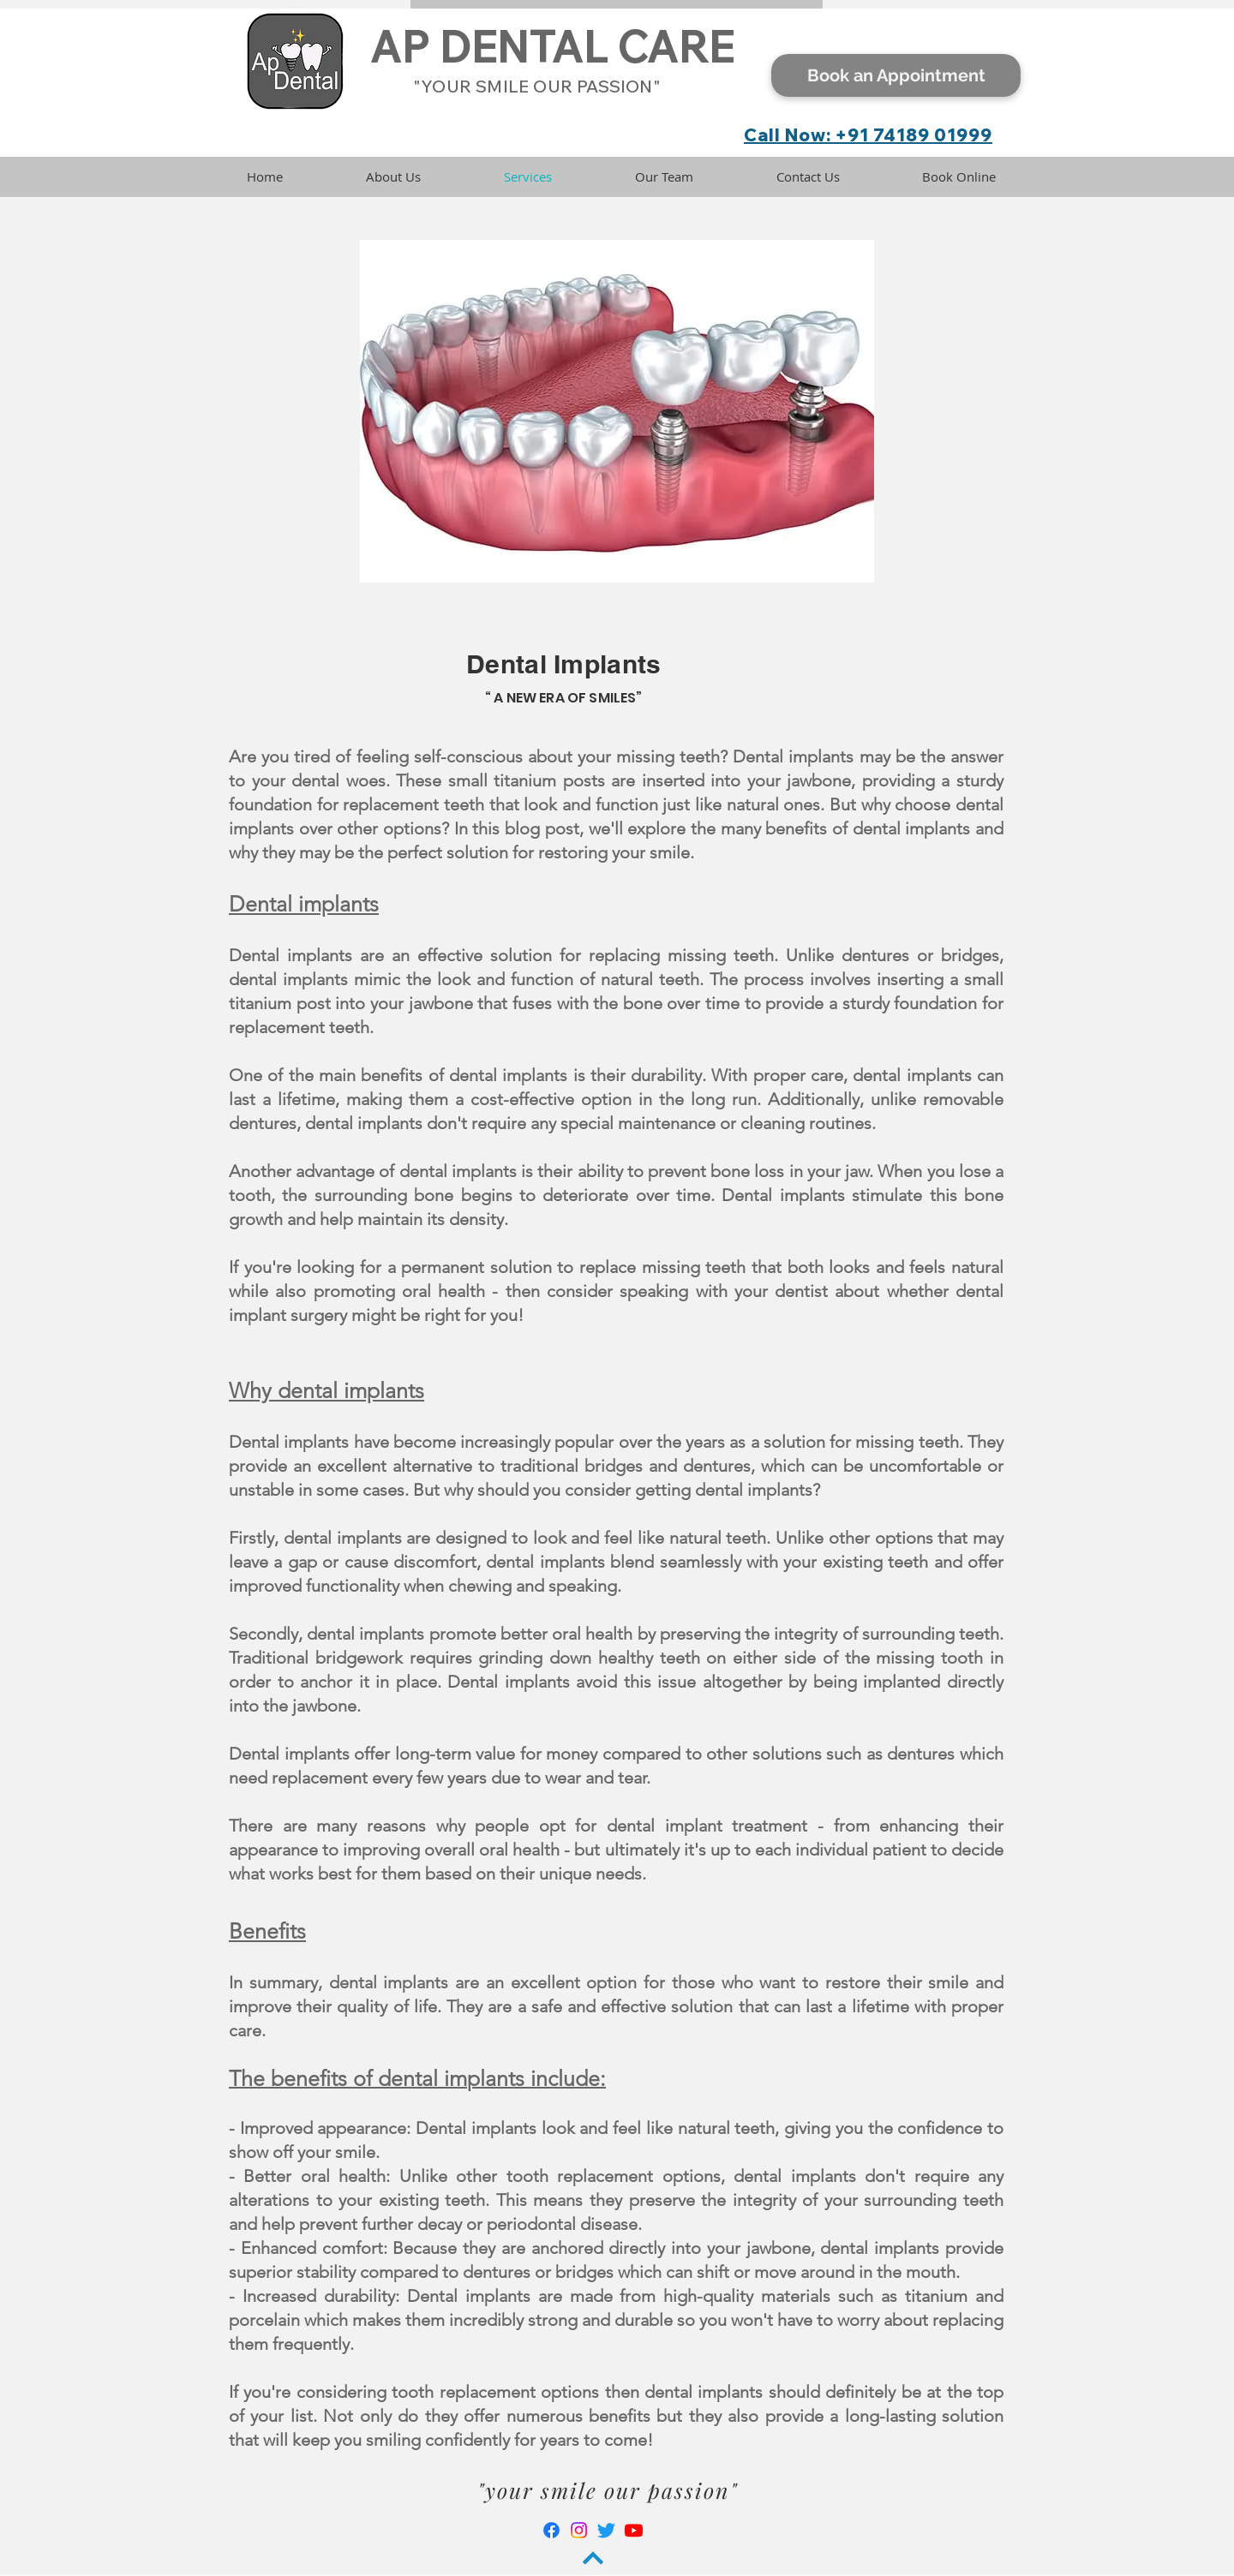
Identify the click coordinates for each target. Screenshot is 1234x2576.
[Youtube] (633, 2530)
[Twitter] (606, 2530)
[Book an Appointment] (896, 75)
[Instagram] (579, 2530)
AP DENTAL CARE (552, 47)
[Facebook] (551, 2530)
